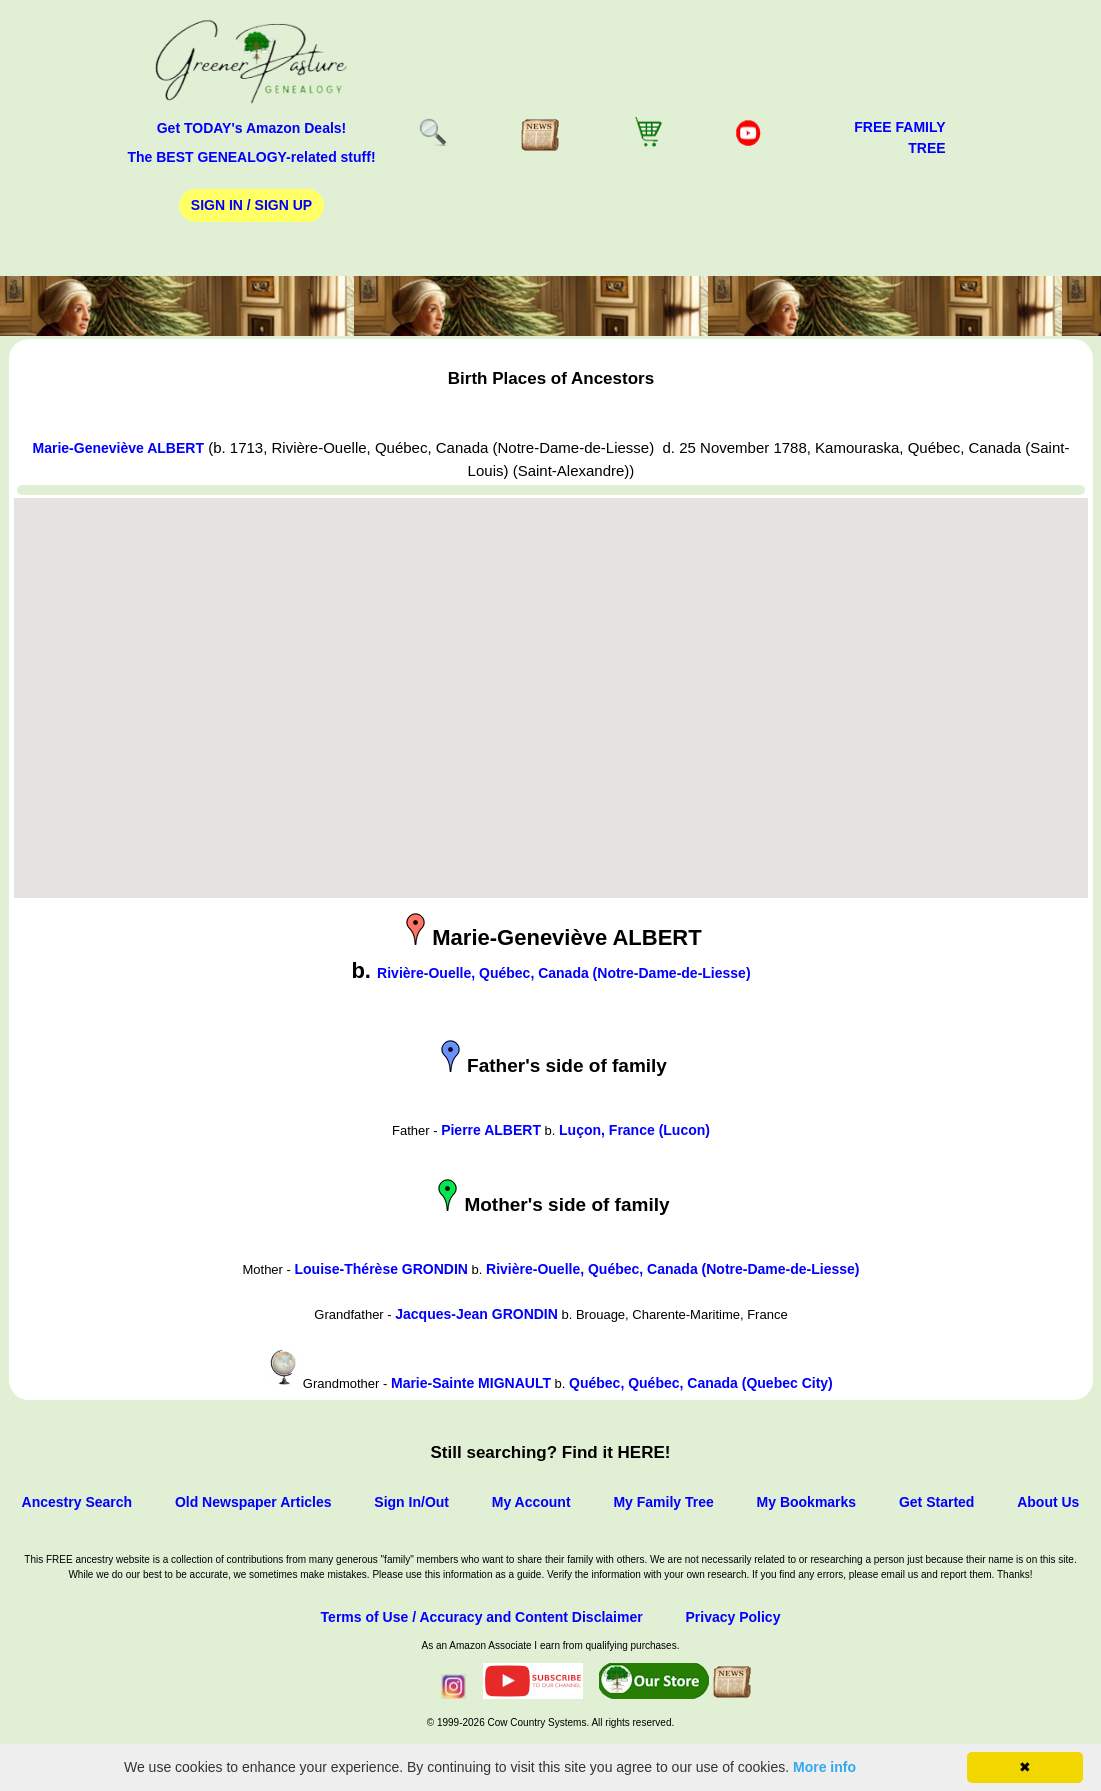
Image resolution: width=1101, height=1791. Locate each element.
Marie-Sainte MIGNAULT (471, 1383)
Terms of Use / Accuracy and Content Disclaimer (482, 1617)
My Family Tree (663, 1502)
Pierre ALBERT (491, 1130)
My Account (531, 1502)
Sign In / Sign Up (251, 205)
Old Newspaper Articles (253, 1502)
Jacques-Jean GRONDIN (476, 1314)
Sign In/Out (411, 1502)
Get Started (936, 1502)
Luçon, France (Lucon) (634, 1130)
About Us (1048, 1502)
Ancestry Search (77, 1502)
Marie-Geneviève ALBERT (118, 448)
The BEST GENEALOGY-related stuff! (251, 157)
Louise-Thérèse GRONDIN (380, 1269)
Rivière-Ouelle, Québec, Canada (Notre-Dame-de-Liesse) (563, 973)
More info (824, 1767)
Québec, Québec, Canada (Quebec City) (701, 1383)
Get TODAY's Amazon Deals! (252, 128)
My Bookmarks (807, 1502)
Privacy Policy (732, 1617)
